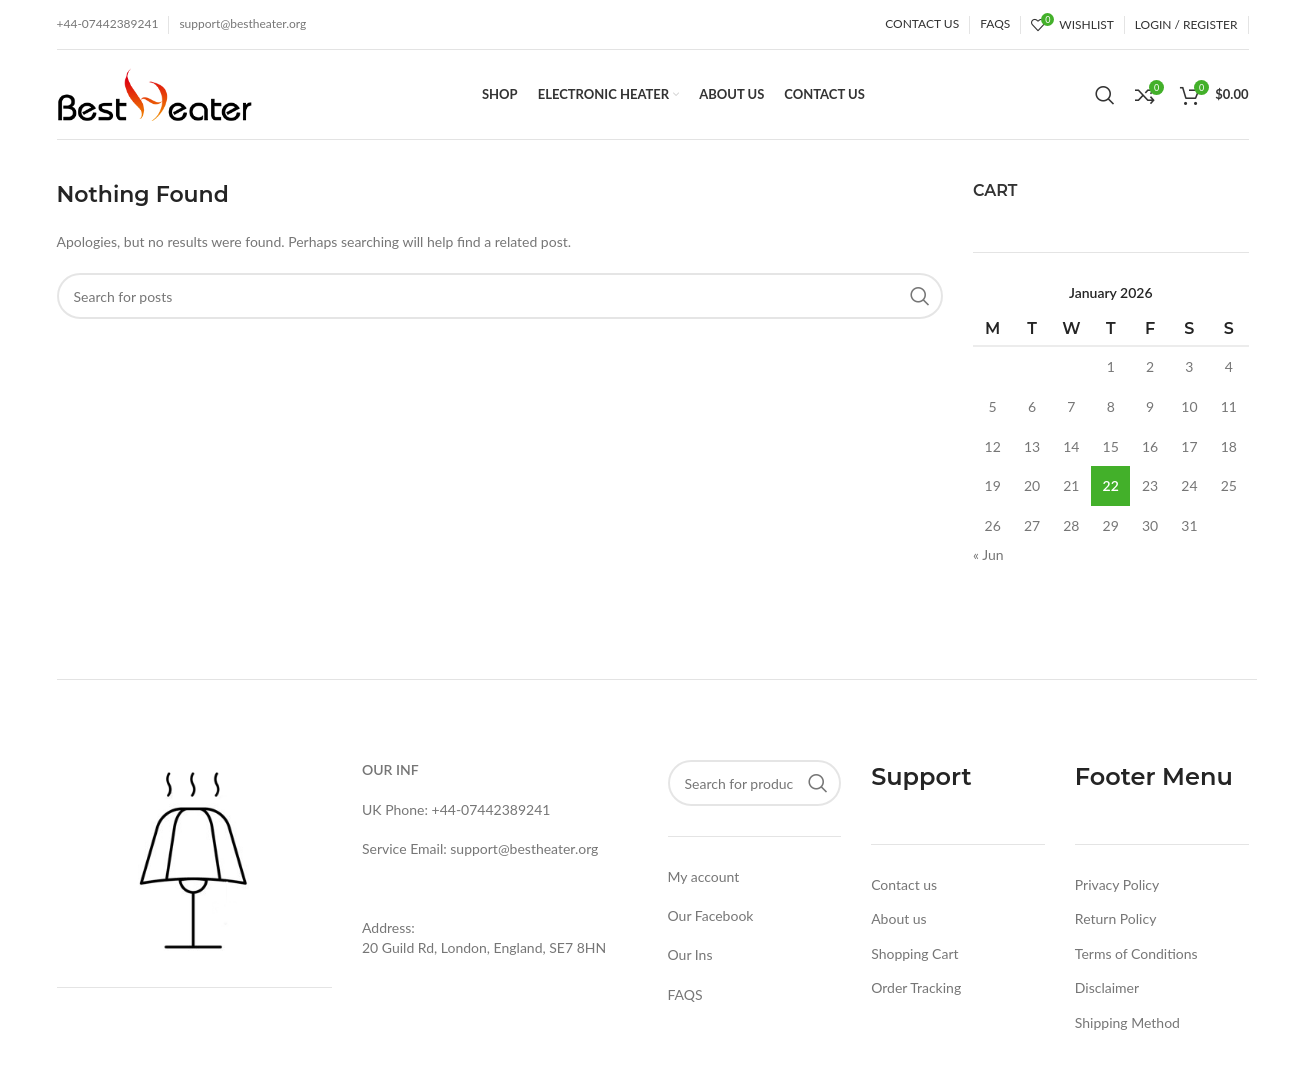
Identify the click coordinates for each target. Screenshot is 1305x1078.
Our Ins (690, 954)
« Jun (988, 554)
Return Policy (1116, 918)
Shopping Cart (914, 953)
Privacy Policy (1117, 884)
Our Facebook (711, 915)
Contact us (904, 884)
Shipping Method (1127, 1022)
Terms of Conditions (1136, 953)
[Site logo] (154, 92)
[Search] (1105, 95)
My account (704, 876)
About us (899, 918)
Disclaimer (1107, 987)
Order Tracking (916, 987)
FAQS (685, 994)
